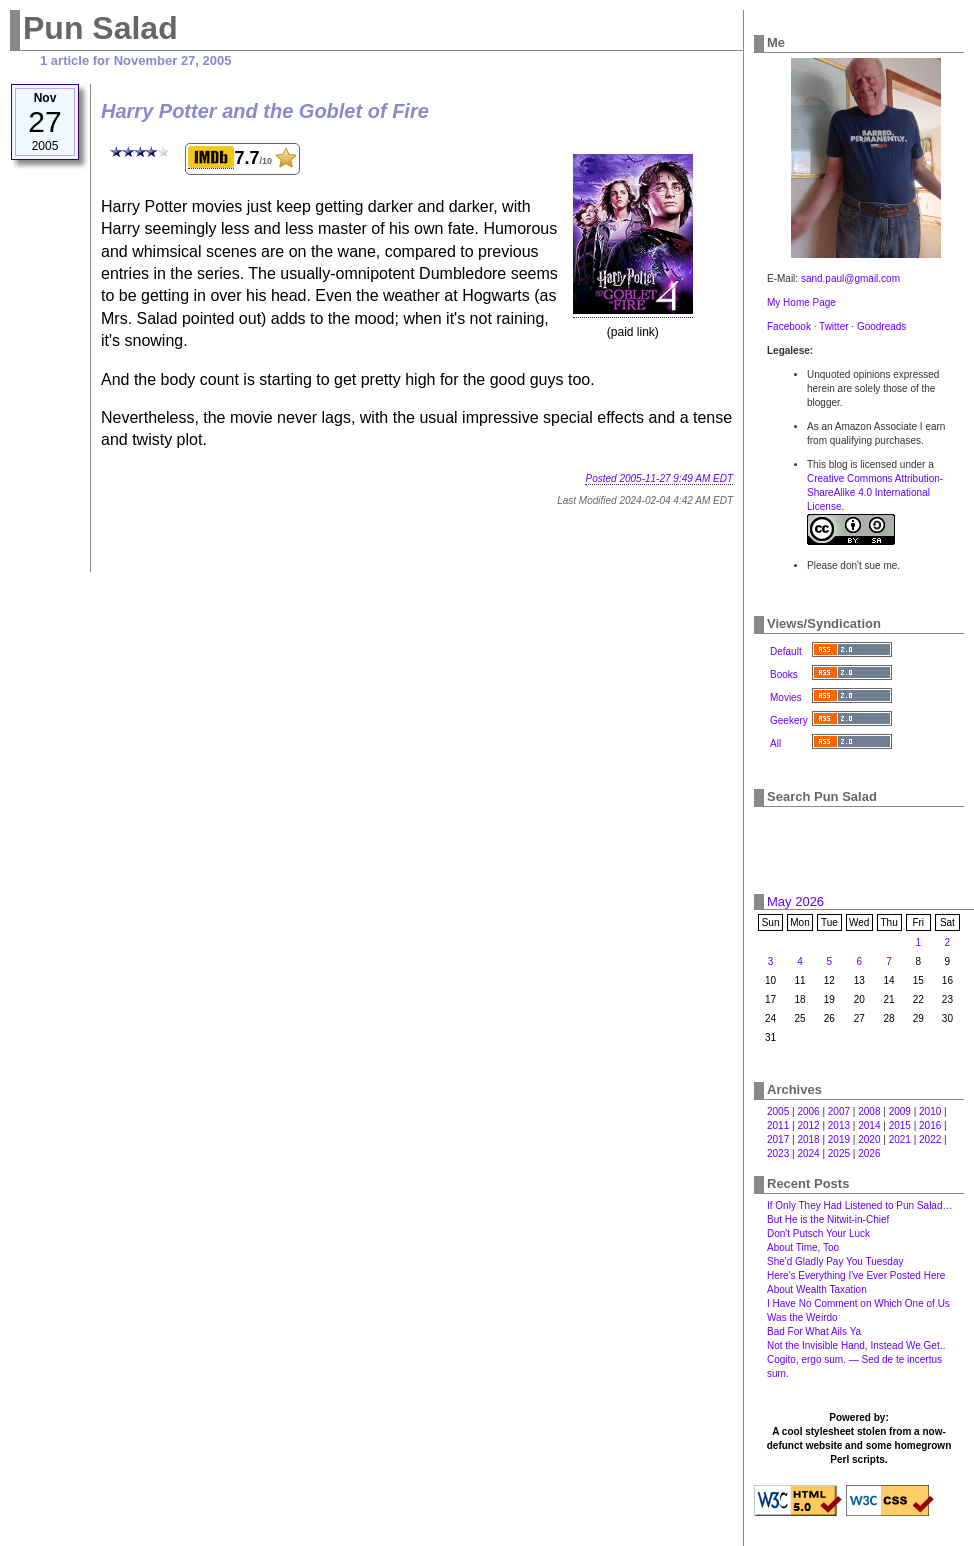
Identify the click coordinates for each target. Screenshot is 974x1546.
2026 (869, 1153)
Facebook (789, 326)
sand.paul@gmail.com (850, 278)
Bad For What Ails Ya (814, 1331)
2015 (900, 1125)
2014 (869, 1125)
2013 (839, 1125)
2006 (808, 1111)
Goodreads (881, 326)
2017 (778, 1139)
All (775, 743)
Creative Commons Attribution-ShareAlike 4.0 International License (875, 492)
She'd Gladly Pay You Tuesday (835, 1261)
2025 (839, 1153)
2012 (808, 1125)
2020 (869, 1139)
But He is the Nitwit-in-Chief (828, 1219)
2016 (930, 1125)
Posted (659, 478)
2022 (930, 1139)
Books (784, 674)
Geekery (789, 720)
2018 (808, 1139)
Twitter (833, 326)
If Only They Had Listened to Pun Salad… (859, 1205)
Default (786, 651)
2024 (808, 1153)
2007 (839, 1111)
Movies (786, 697)
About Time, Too (803, 1247)
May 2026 (795, 901)
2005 (778, 1111)
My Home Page (801, 302)
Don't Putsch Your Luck (818, 1233)
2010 (930, 1111)
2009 (900, 1111)
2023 (778, 1153)
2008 (869, 1111)
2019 (839, 1139)
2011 (778, 1125)
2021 (900, 1139)
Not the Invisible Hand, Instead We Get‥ (856, 1345)
